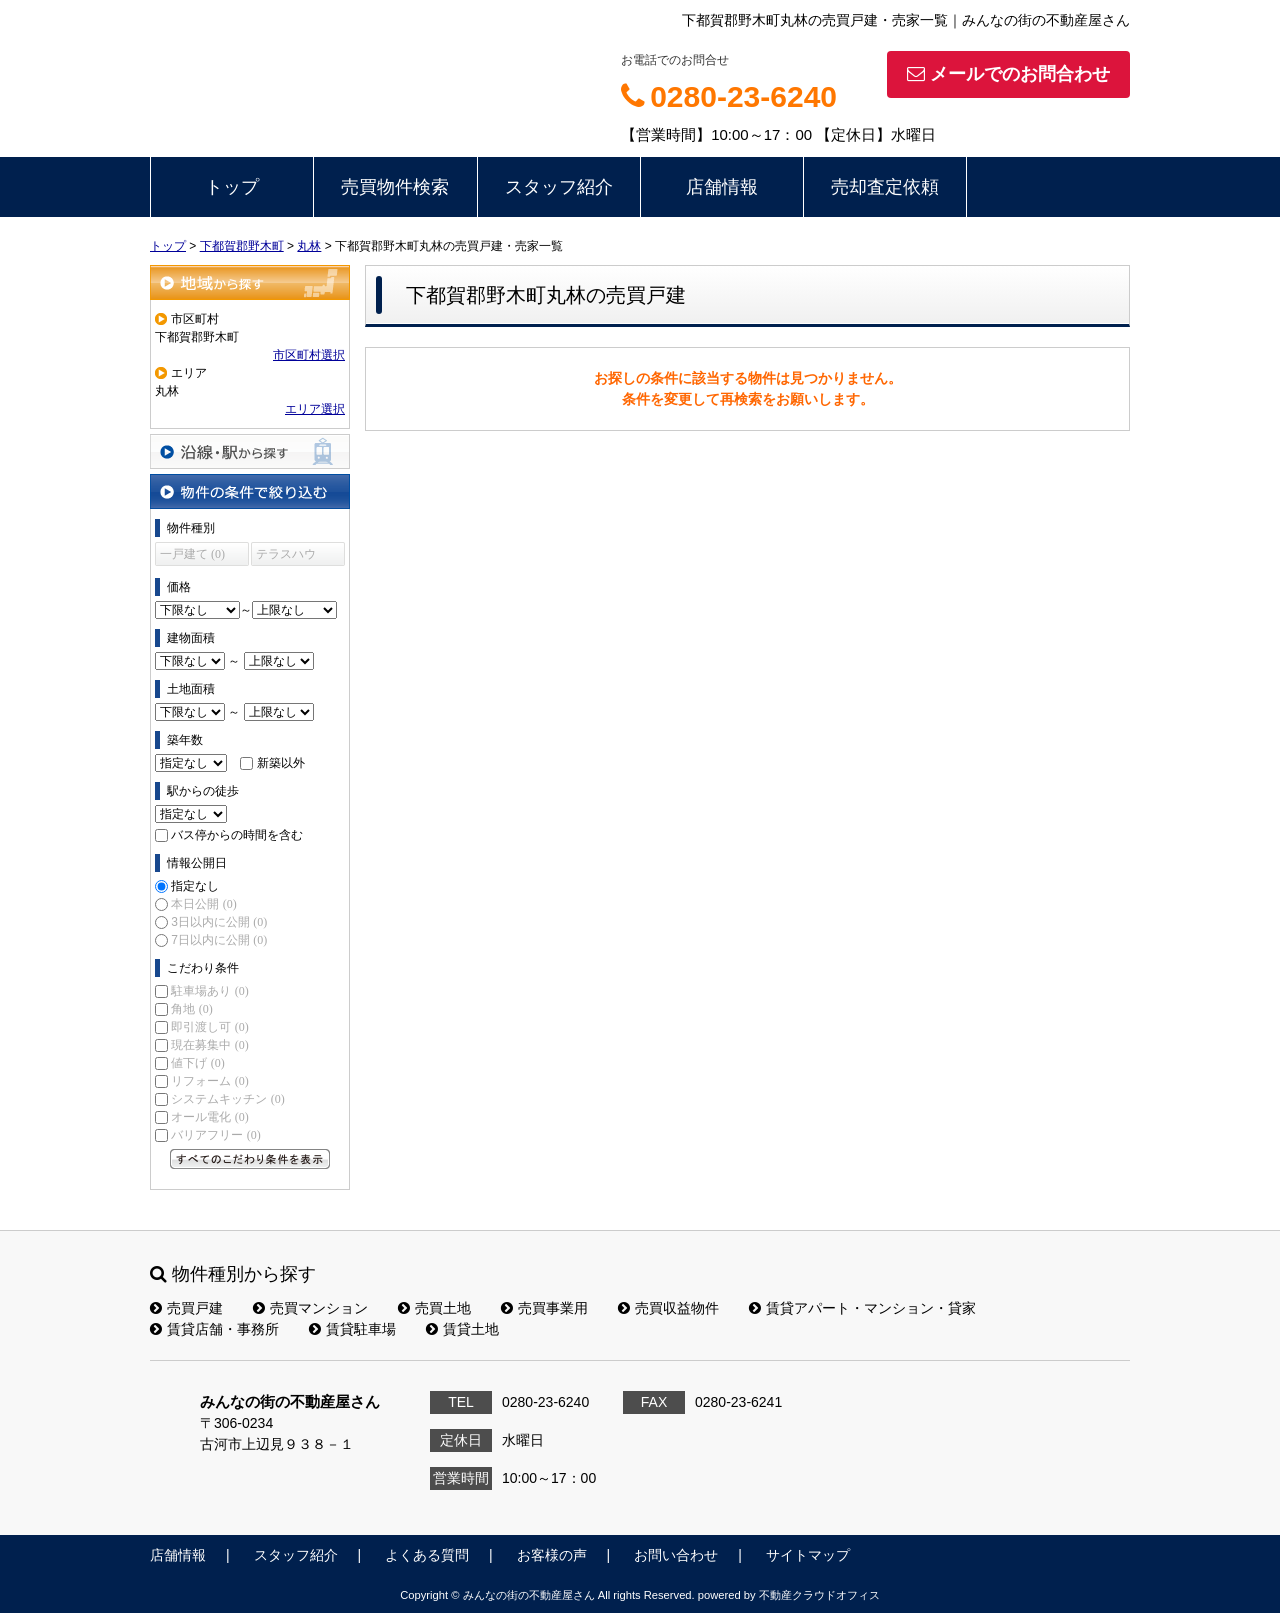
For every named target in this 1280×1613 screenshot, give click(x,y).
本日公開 (203, 904)
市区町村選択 (309, 355)
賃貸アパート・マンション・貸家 (862, 1308)
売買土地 (434, 1308)
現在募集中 (209, 1045)
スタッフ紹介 (559, 187)
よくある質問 (427, 1555)
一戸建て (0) (192, 554)
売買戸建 (186, 1308)
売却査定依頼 (885, 187)
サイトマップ (808, 1555)
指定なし (195, 886)
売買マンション (310, 1308)
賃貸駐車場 (352, 1329)
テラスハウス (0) (286, 556)
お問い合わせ (676, 1555)
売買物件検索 (395, 187)
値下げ (197, 1063)
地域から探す (250, 282)
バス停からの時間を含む (237, 835)
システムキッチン (227, 1099)
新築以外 (281, 763)
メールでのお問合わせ (1008, 74)
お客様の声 (552, 1555)
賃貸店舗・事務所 (214, 1329)
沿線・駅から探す (250, 451)
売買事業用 (544, 1308)
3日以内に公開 (219, 922)
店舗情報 (722, 187)
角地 (191, 1009)
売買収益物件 (668, 1308)
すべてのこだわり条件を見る (250, 1159)
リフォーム (209, 1081)
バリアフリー (215, 1135)
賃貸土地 (462, 1329)
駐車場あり (209, 991)
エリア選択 (315, 409)
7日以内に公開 (219, 940)
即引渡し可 (209, 1027)
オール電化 (209, 1117)
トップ (232, 187)
